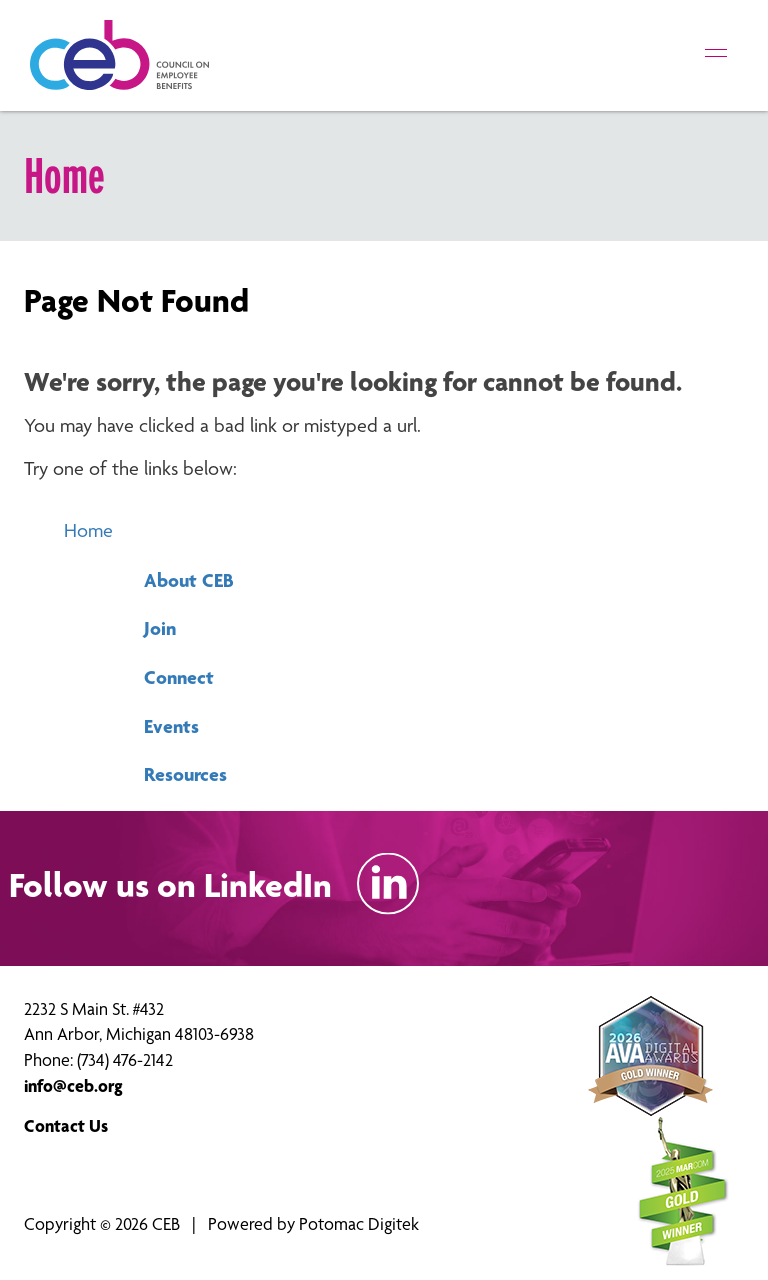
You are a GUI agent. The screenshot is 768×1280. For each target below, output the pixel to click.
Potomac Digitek (359, 1223)
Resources (185, 774)
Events (171, 726)
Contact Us (66, 1125)
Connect (179, 677)
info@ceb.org (73, 1085)
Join (160, 628)
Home (88, 530)
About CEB (189, 580)
